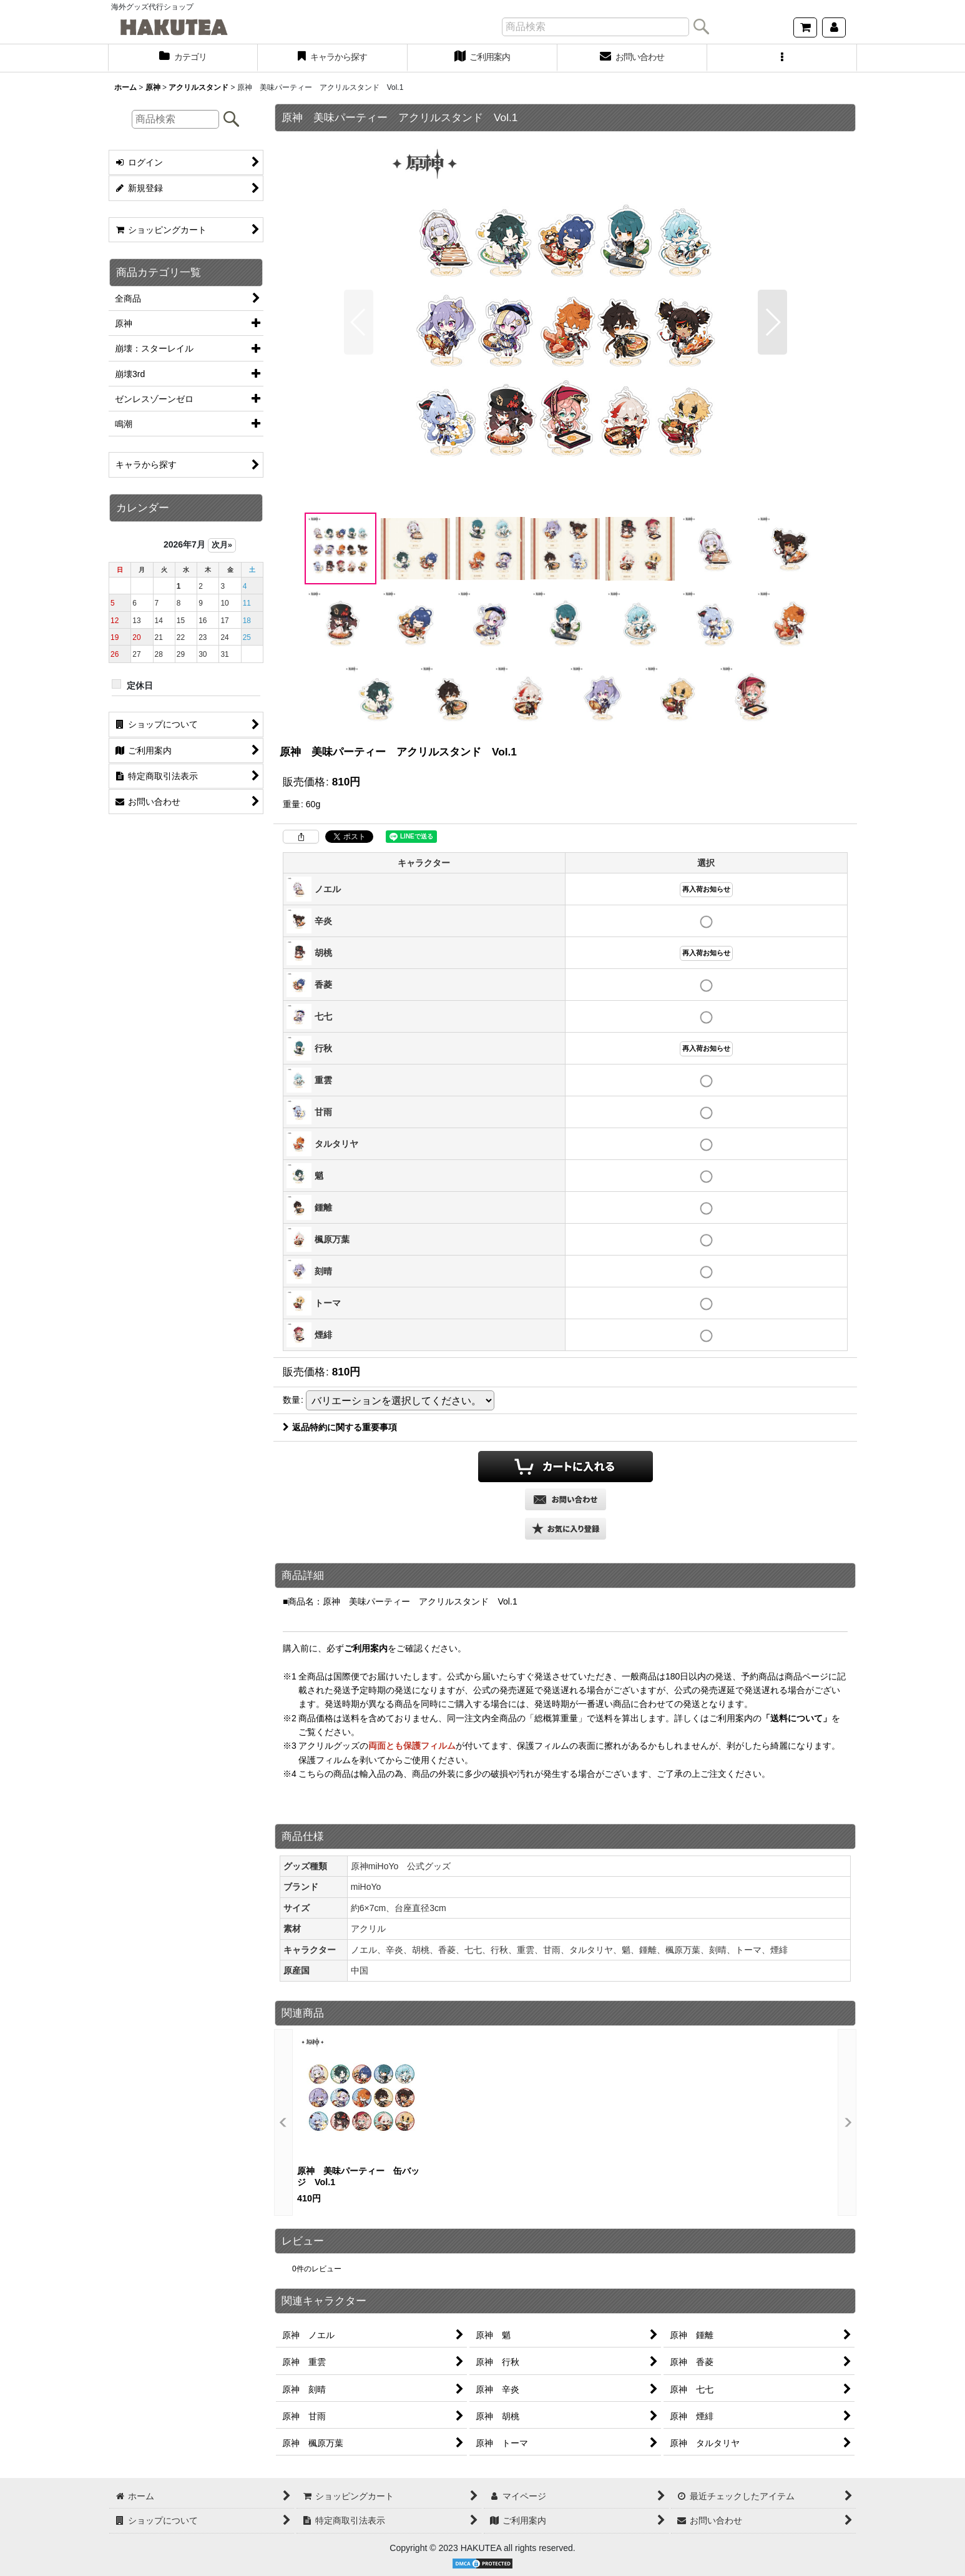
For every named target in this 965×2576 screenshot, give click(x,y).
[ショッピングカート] (805, 27)
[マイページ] (834, 27)
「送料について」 (796, 1718)
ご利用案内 (366, 1648)
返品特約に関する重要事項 (340, 1427)
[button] (782, 58)
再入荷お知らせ (706, 889)
